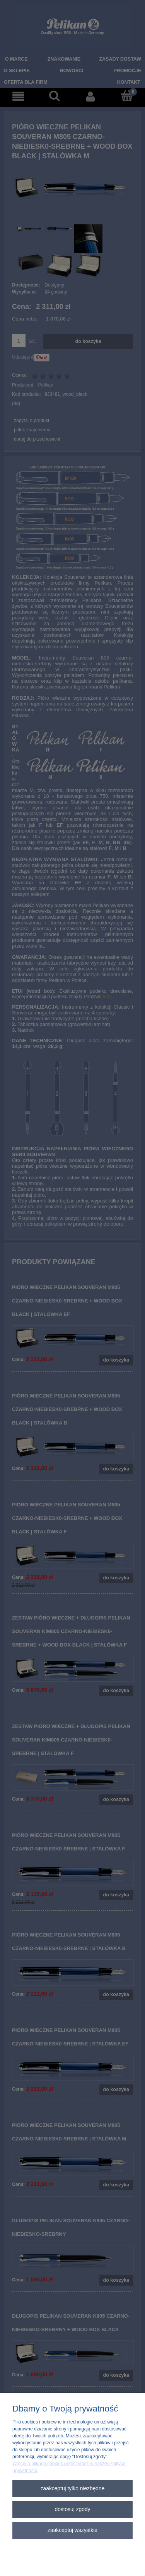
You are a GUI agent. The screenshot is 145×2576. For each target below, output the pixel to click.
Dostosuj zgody (72, 2509)
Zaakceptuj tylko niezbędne (73, 2488)
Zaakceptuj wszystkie (72, 2530)
